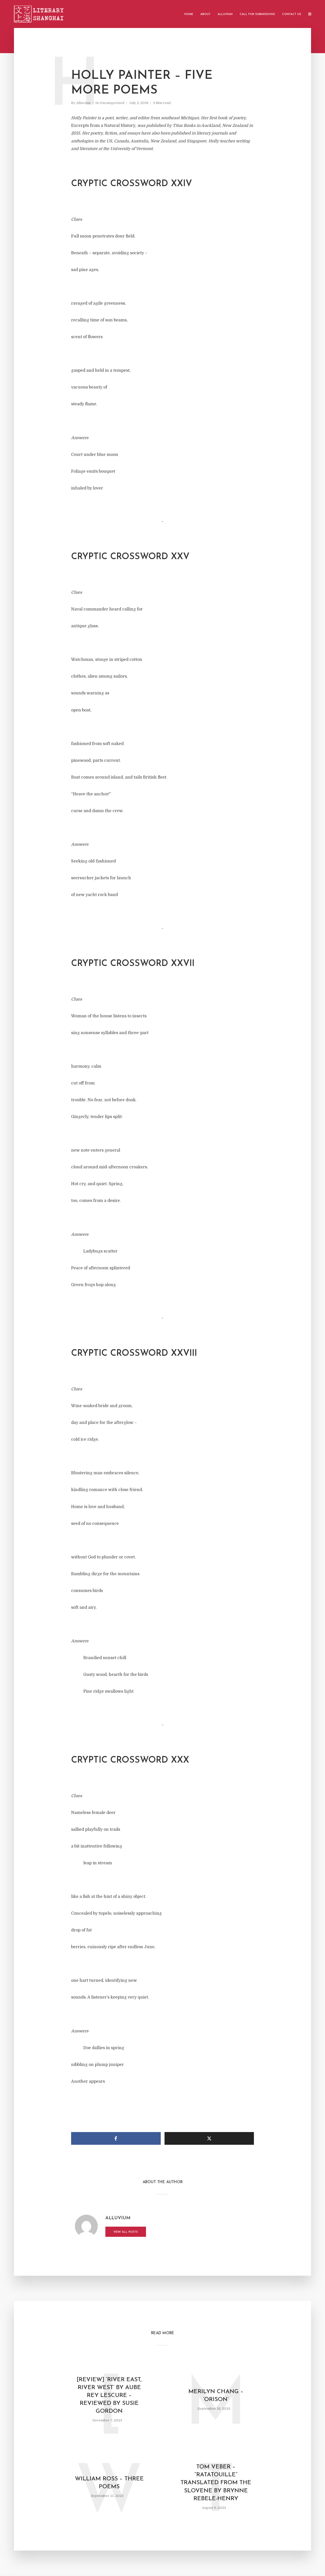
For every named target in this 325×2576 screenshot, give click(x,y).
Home (188, 14)
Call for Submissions (257, 14)
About (205, 14)
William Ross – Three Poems (109, 2483)
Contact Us (291, 14)
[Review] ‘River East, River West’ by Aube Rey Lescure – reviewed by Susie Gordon (109, 2395)
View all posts (125, 2232)
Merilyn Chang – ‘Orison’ (215, 2396)
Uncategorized (112, 103)
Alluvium (225, 14)
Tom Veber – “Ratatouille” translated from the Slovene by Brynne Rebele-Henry (216, 2482)
